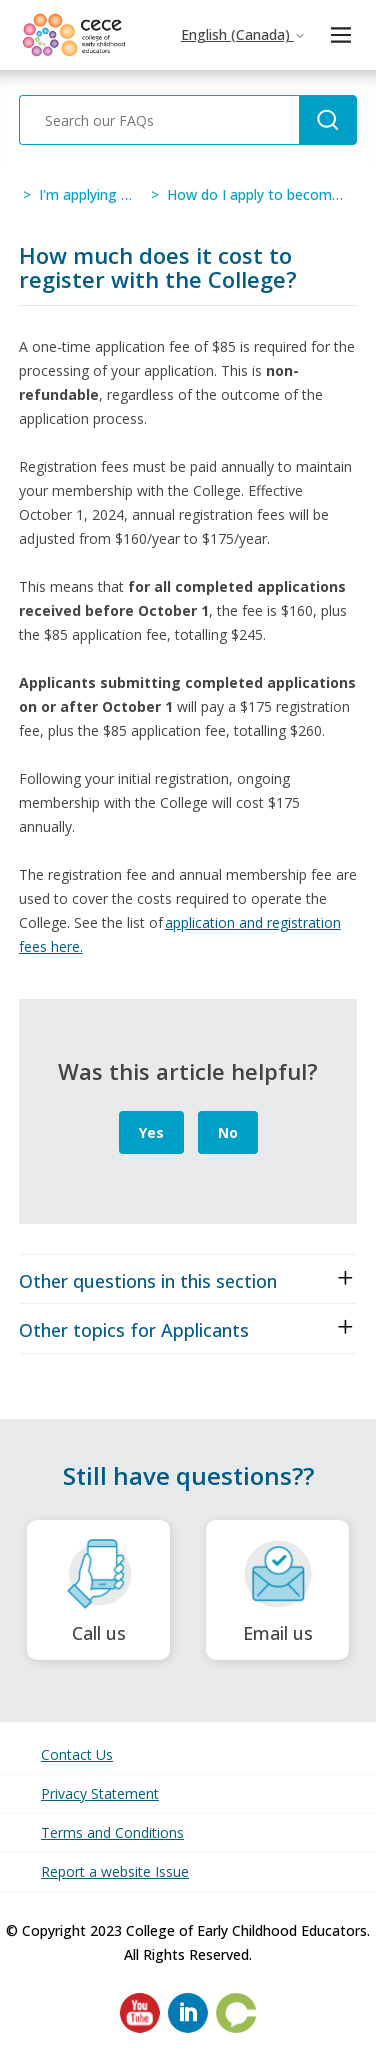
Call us (98, 1590)
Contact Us (77, 1754)
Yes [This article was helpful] (151, 1132)
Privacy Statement (100, 1793)
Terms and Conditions (112, 1832)
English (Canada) (243, 34)
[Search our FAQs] (159, 120)
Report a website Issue (115, 1871)
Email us (277, 1590)
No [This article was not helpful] (228, 1132)
